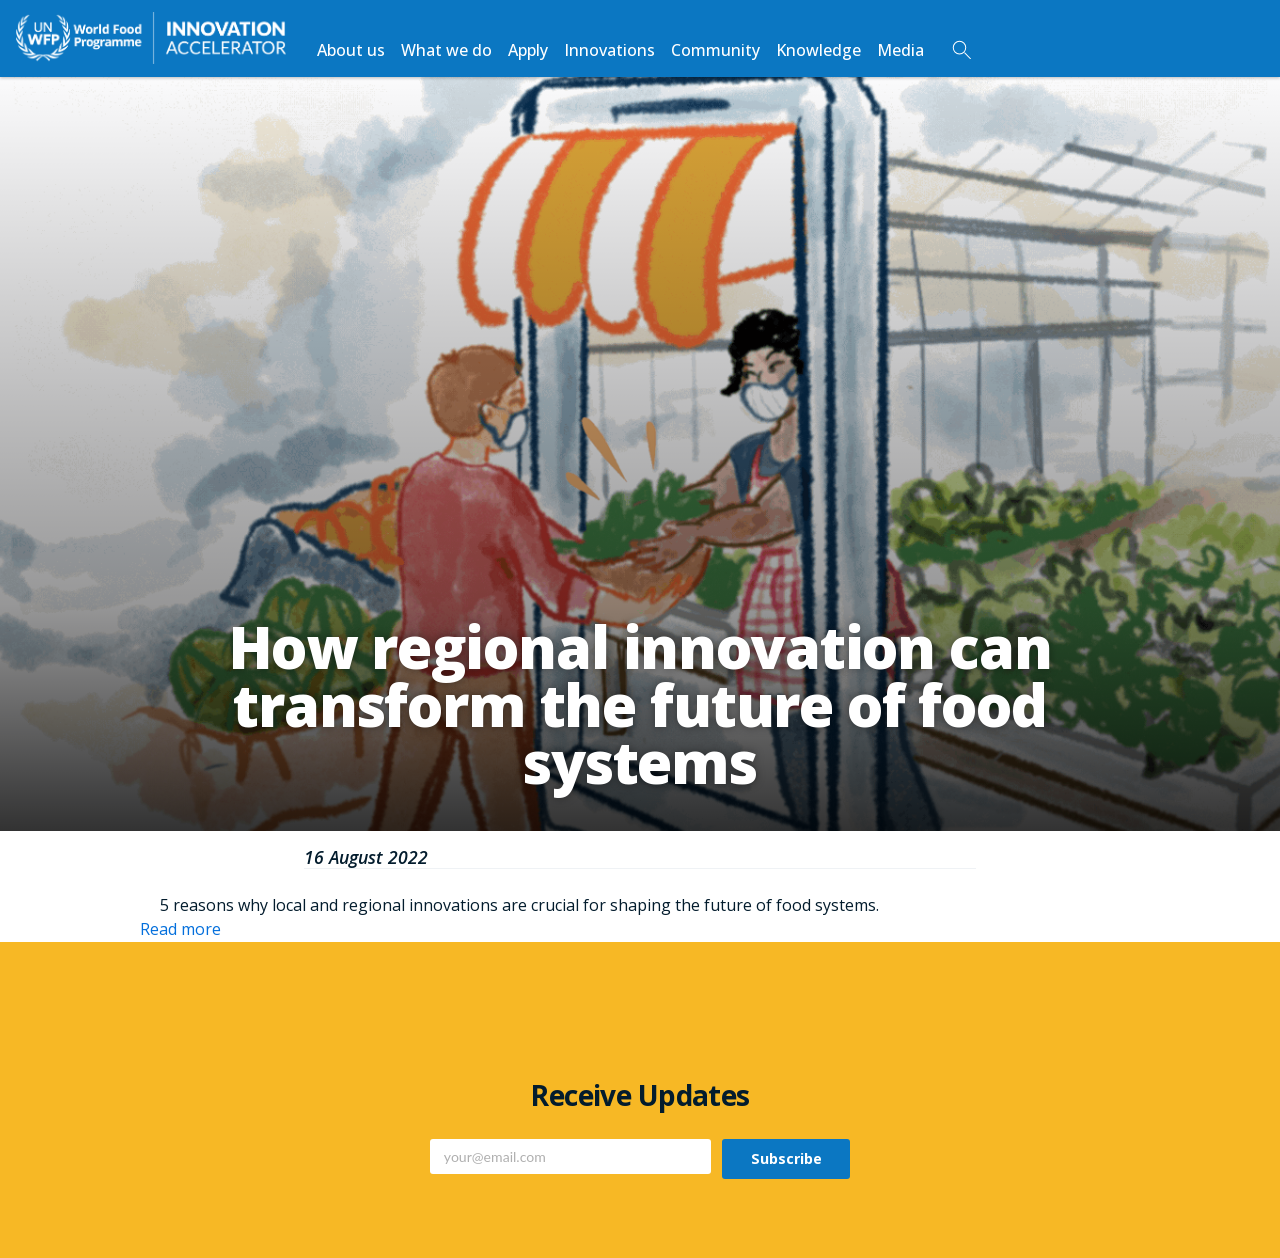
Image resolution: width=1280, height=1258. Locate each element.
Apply (528, 50)
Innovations (609, 50)
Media (900, 50)
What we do (446, 50)
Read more (180, 929)
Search (962, 50)
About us (351, 50)
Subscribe (786, 1158)
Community (715, 50)
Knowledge (818, 50)
